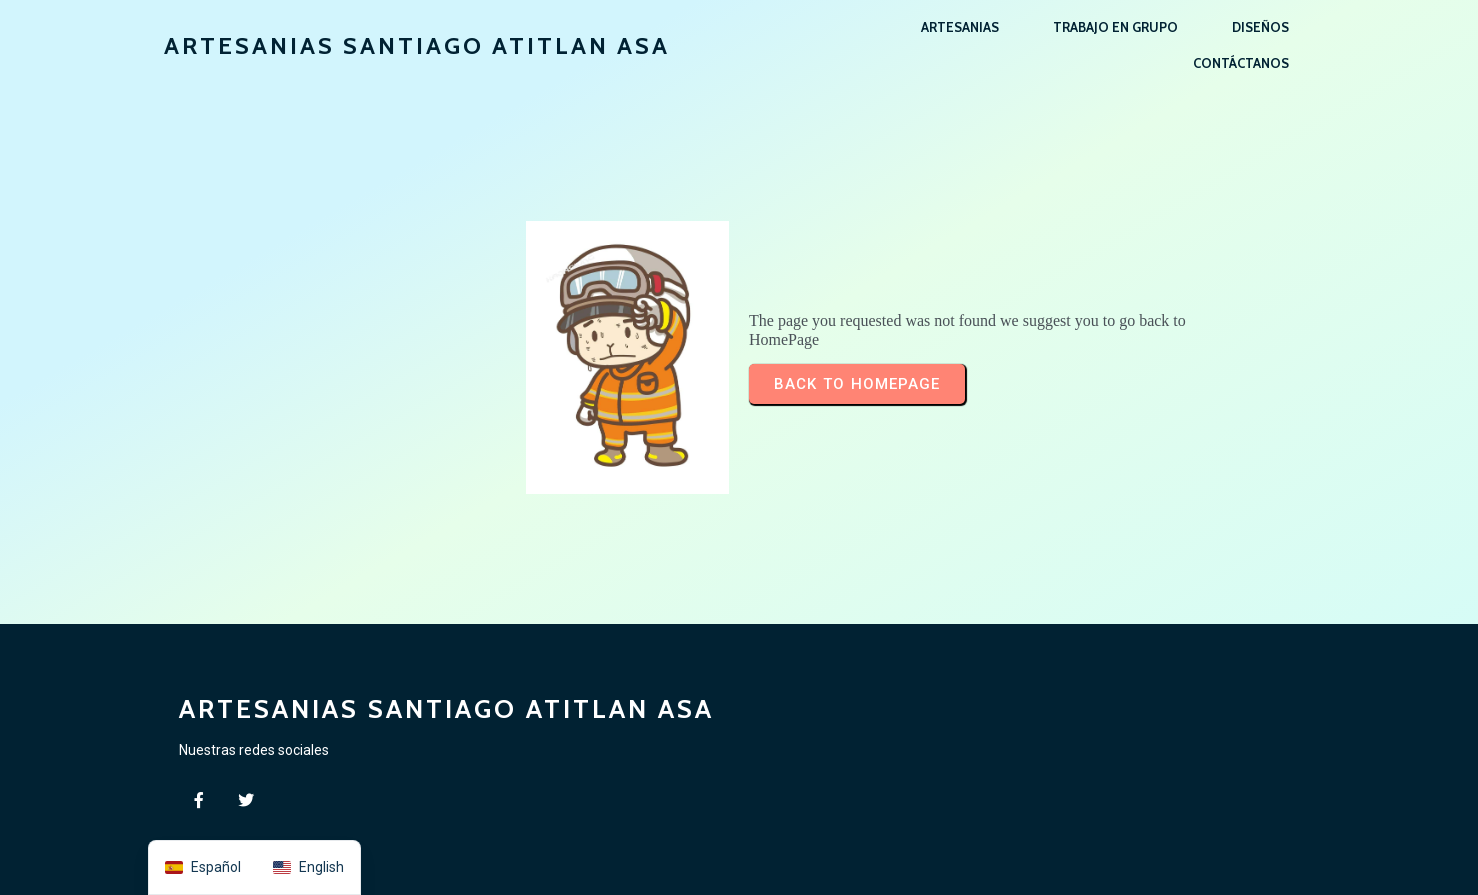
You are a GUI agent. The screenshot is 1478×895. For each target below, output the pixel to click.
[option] (308, 867)
